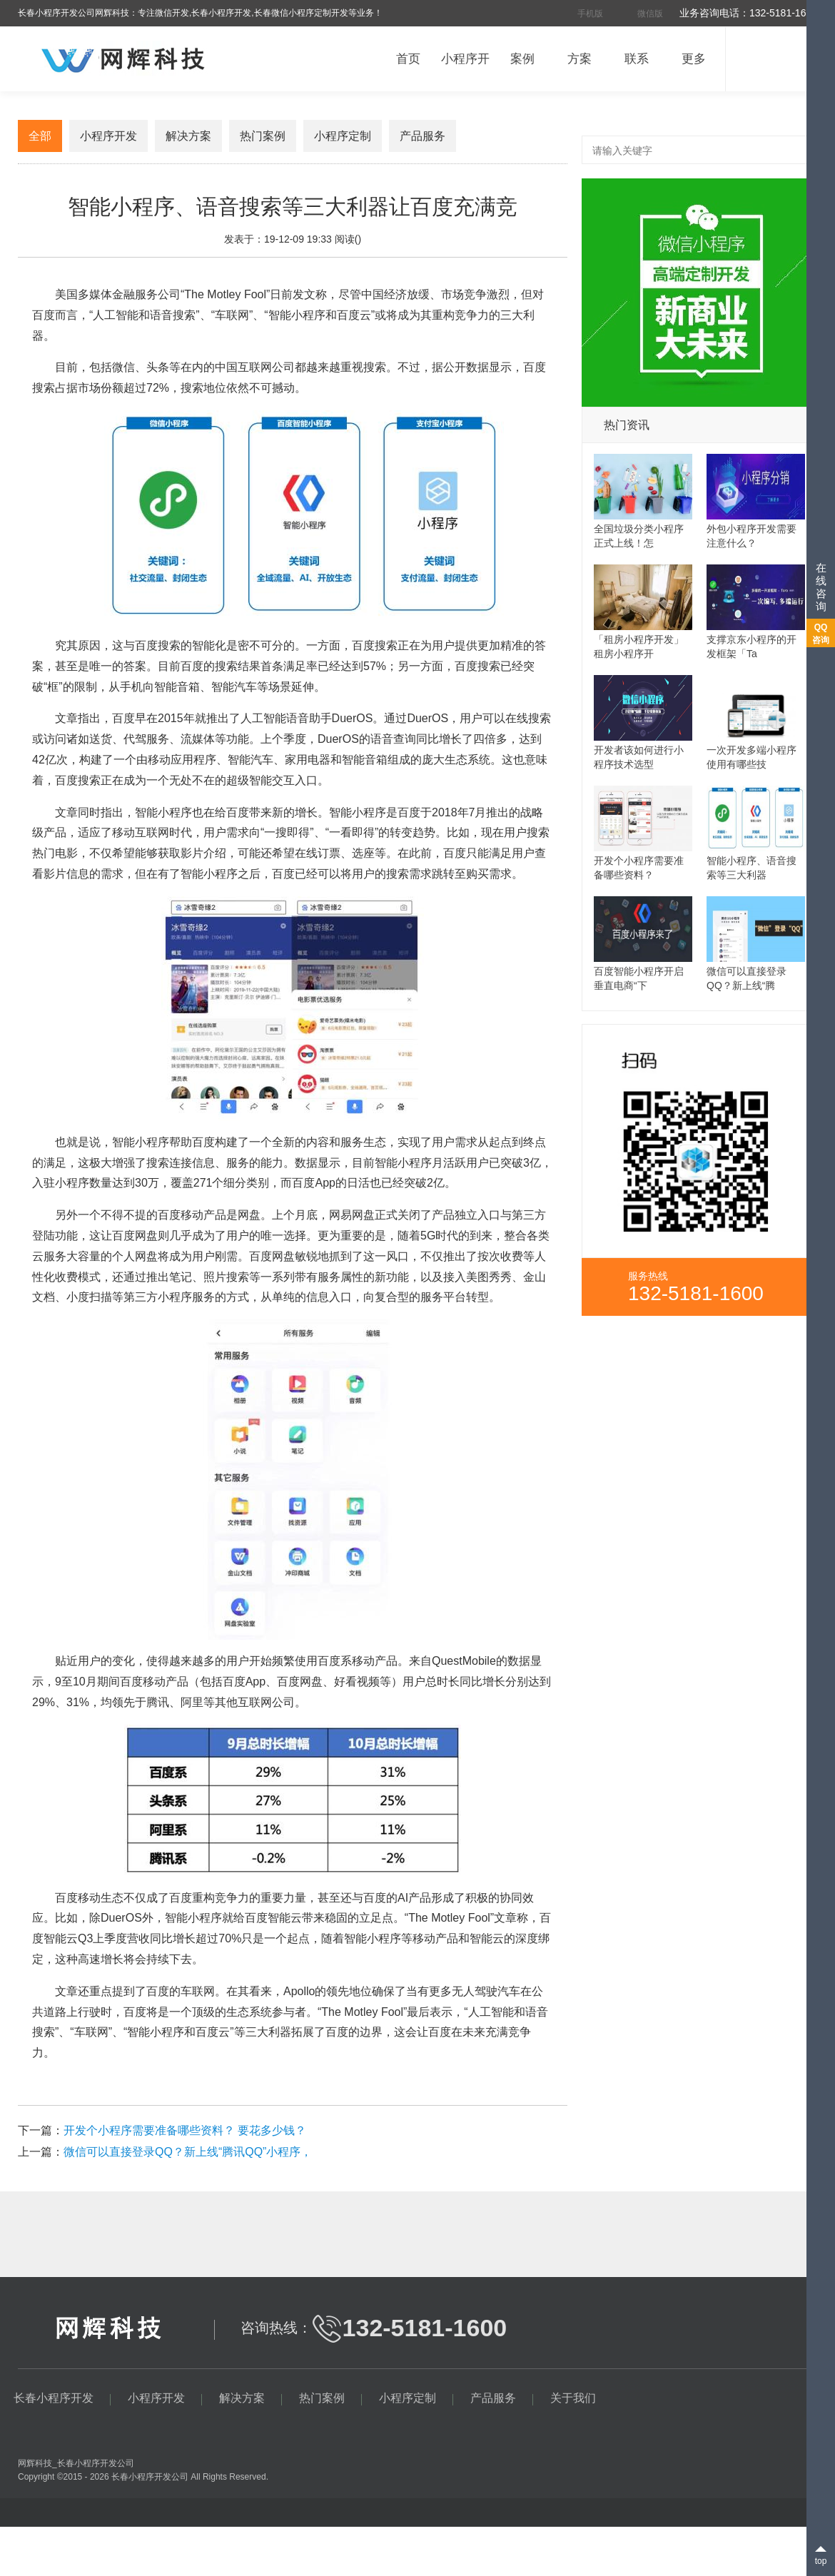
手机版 (590, 14)
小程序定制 (342, 136)
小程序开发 (108, 136)
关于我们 (573, 2398)
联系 (636, 59)
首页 (408, 59)
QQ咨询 (820, 633)
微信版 (650, 14)
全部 (40, 136)
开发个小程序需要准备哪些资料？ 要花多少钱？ (185, 2130)
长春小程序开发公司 (95, 2463)
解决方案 (188, 136)
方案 (579, 59)
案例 (522, 59)
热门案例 (262, 136)
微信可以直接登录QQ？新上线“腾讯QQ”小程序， (188, 2152)
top (821, 2561)
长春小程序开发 (141, 2477)
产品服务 (422, 136)
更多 (694, 59)
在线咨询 (822, 587)
